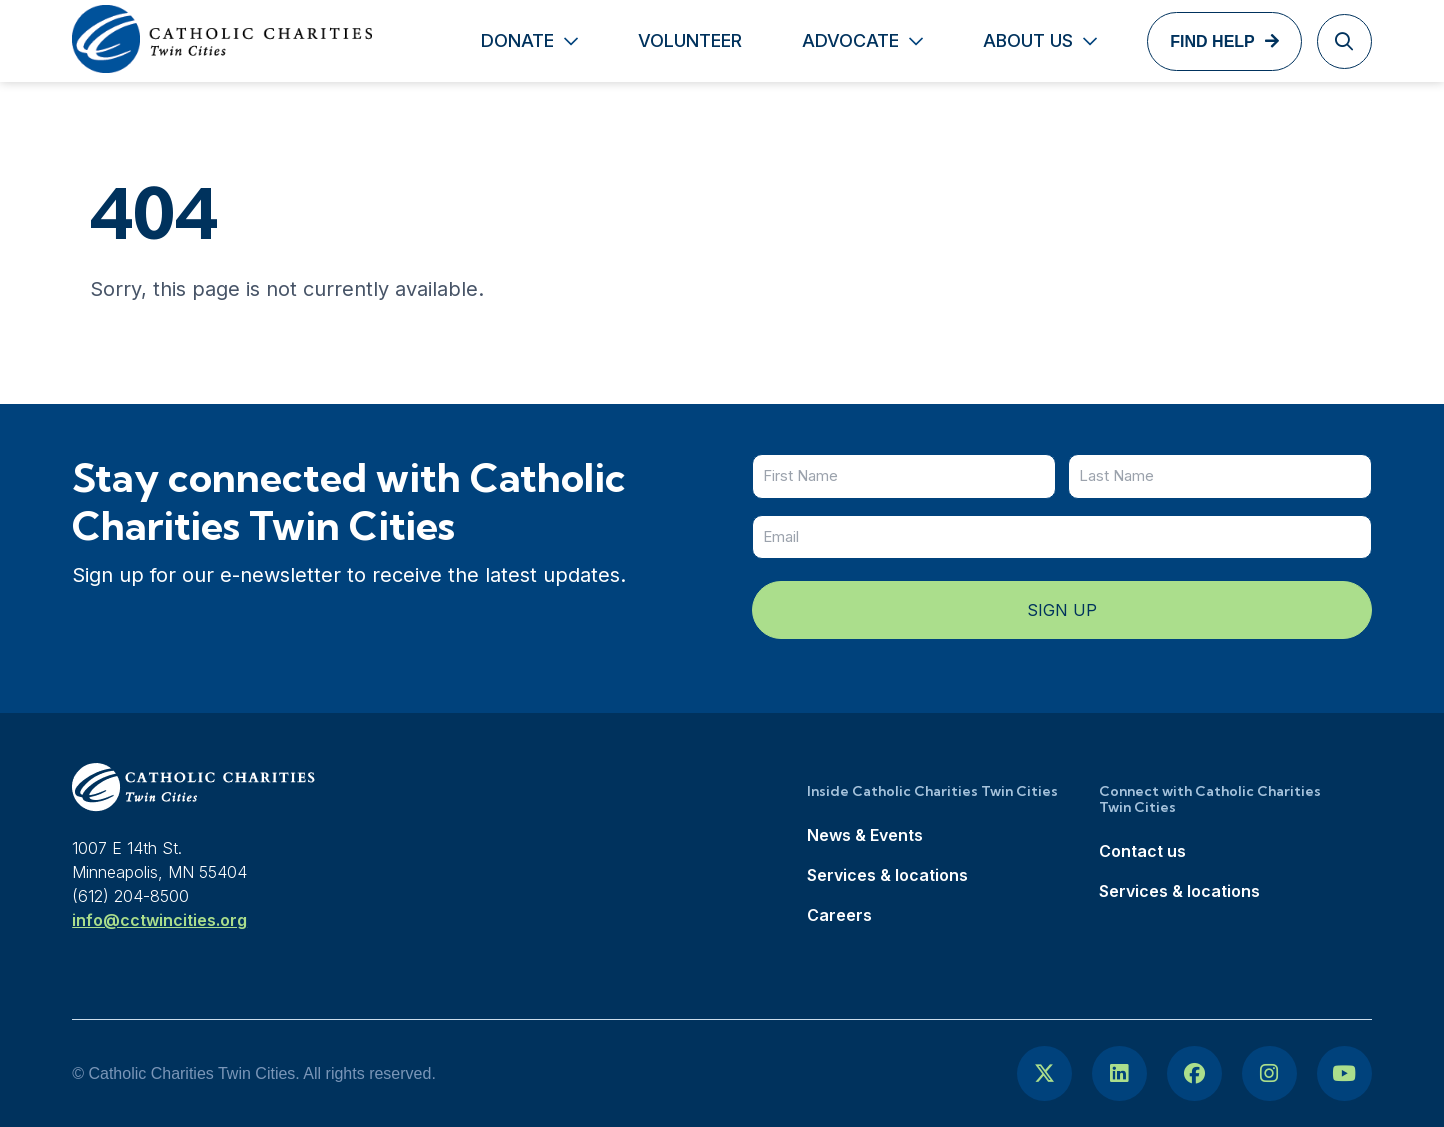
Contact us (1142, 851)
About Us (1028, 40)
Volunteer (690, 40)
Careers (839, 915)
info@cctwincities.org (159, 920)
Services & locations (887, 875)
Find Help (1212, 41)
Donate (517, 40)
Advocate (850, 40)
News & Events (865, 835)
